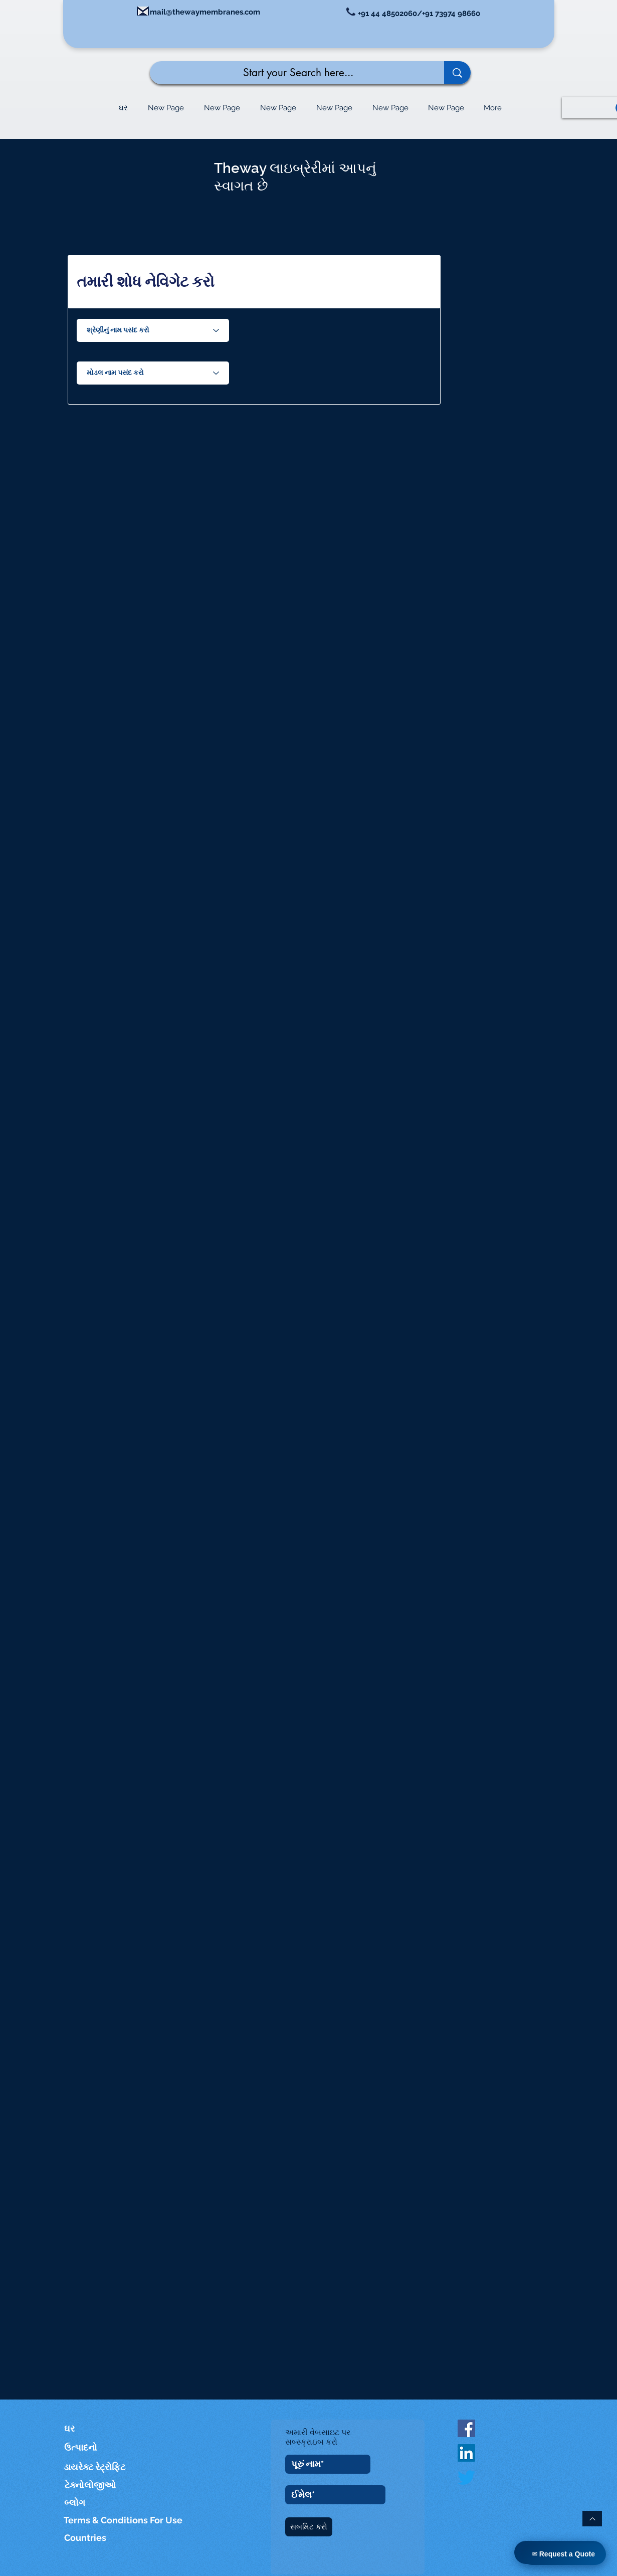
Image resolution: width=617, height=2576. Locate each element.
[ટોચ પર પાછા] (592, 2518)
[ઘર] (79, 2428)
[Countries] (95, 2537)
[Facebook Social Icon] (466, 2428)
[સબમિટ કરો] (308, 2526)
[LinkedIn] (466, 2453)
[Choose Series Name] (153, 330)
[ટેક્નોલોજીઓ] (96, 2485)
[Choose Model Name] (153, 373)
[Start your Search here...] (289, 72)
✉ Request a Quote (563, 2554)
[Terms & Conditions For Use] (123, 2520)
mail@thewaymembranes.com (205, 12)
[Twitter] (466, 2477)
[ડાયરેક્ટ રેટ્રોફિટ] (95, 2467)
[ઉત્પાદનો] (86, 2447)
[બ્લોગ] (75, 2502)
